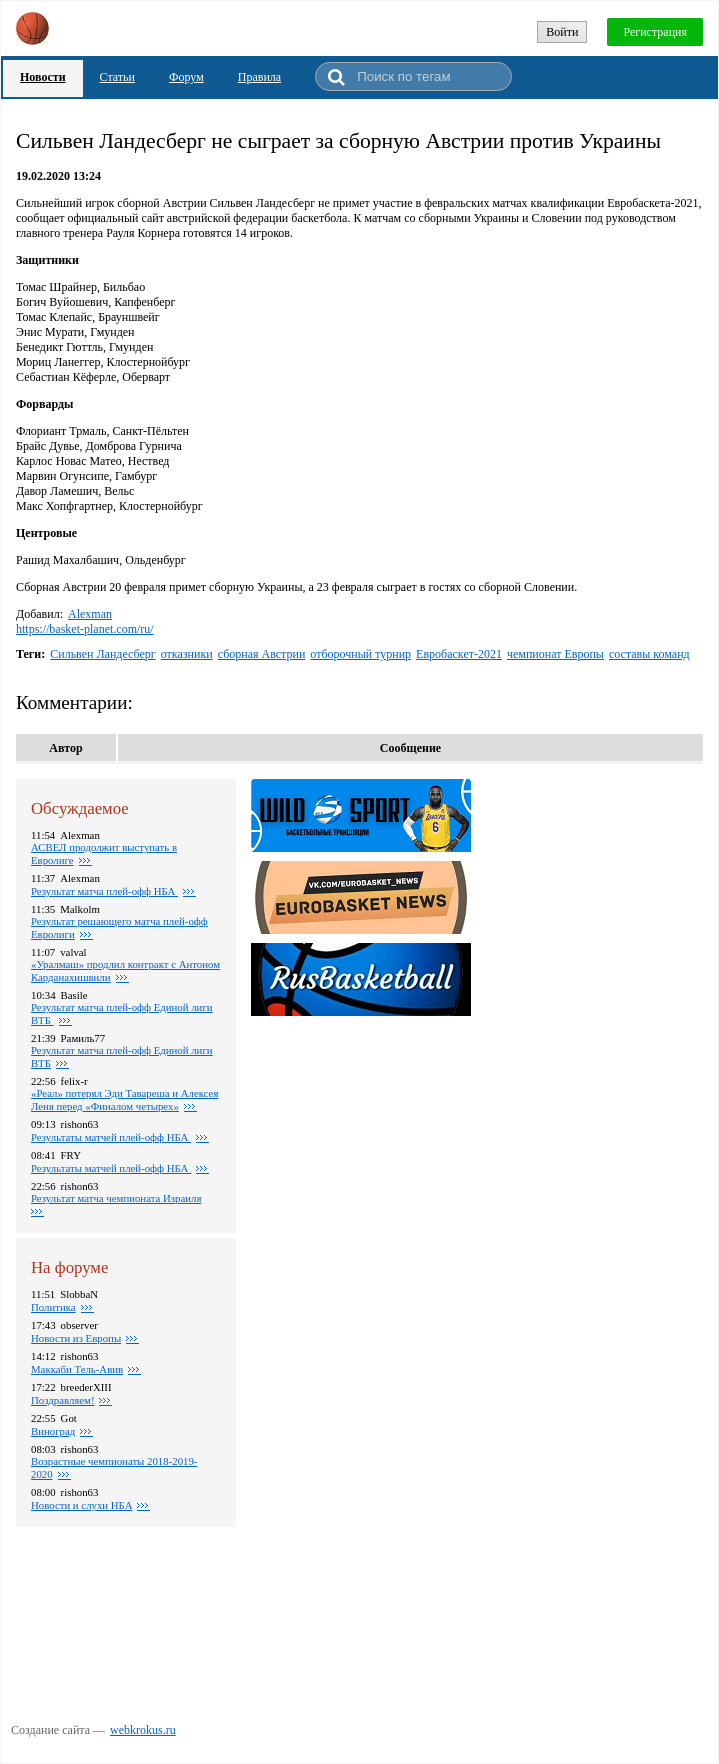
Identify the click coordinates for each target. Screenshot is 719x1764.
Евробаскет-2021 (459, 654)
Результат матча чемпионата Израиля (116, 1198)
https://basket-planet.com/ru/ (85, 629)
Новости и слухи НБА (81, 1505)
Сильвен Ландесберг (103, 654)
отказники (187, 654)
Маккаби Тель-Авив (77, 1369)
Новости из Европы (76, 1338)
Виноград (53, 1431)
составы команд (649, 654)
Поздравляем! (62, 1400)
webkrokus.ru (143, 1730)
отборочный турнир (360, 654)
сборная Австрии (262, 654)
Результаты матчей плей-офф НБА (111, 1137)
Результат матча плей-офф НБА (104, 891)
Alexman (90, 614)
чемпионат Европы (555, 654)
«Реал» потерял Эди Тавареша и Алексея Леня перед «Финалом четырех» (124, 1099)
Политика (53, 1307)
